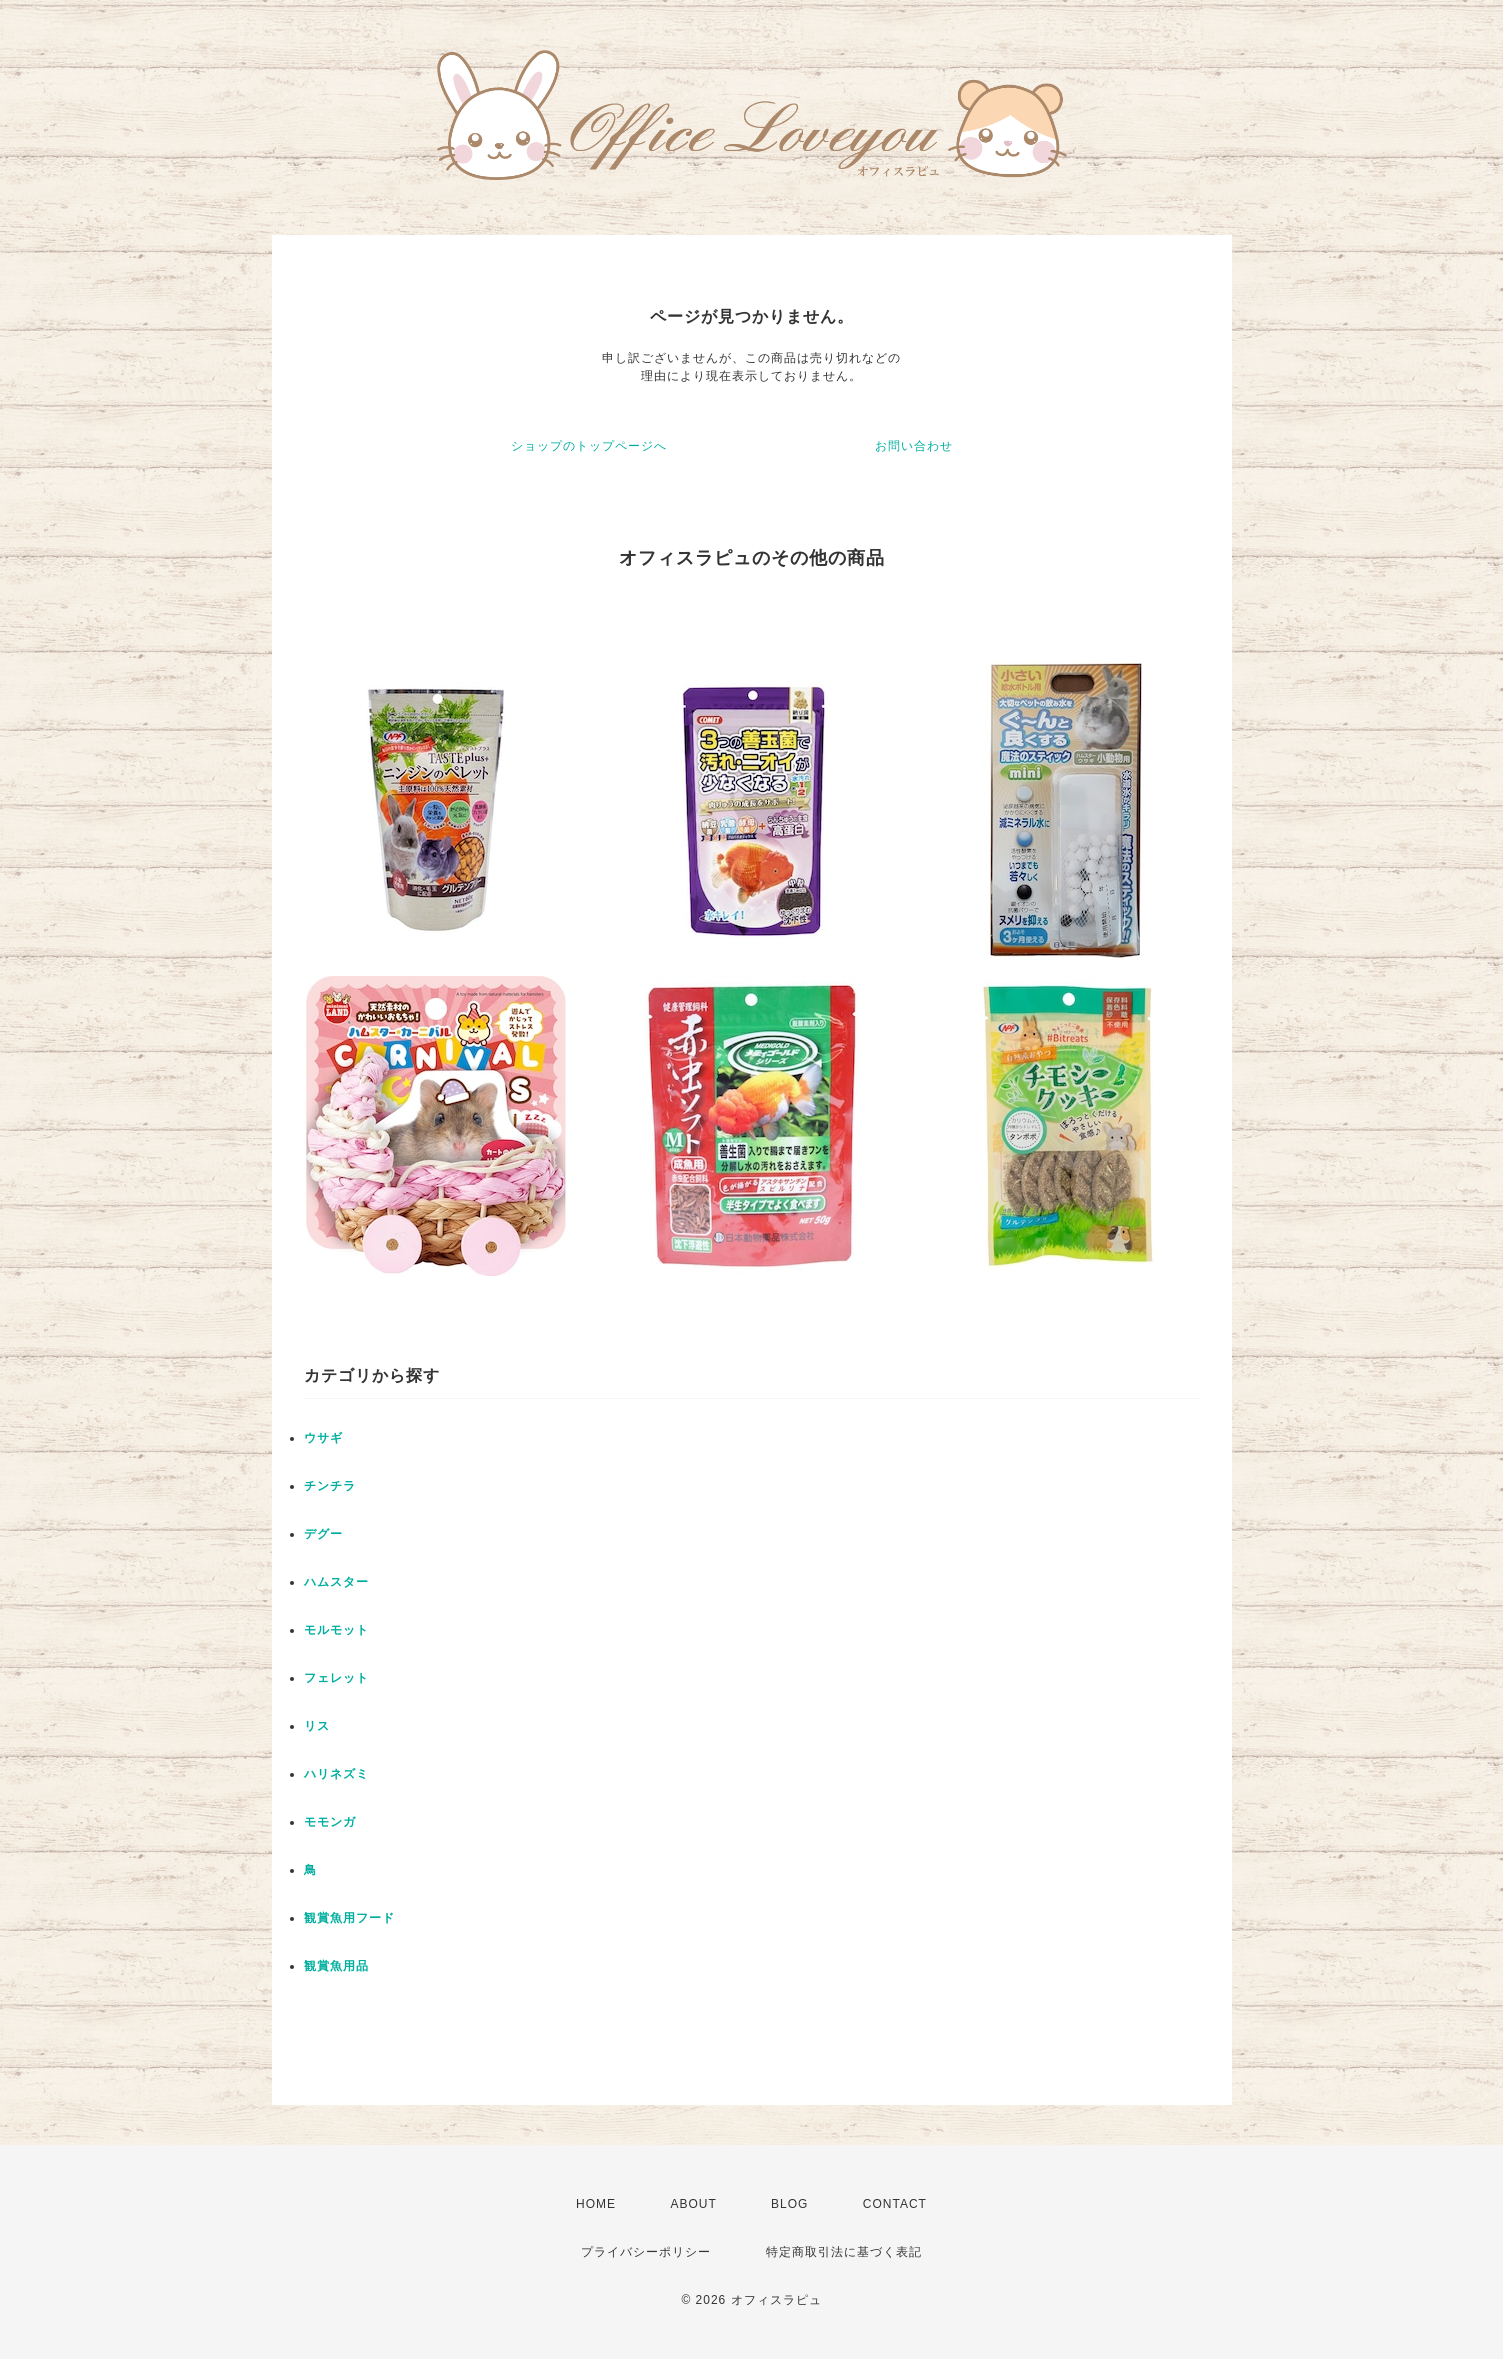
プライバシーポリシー (646, 2252)
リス (317, 1726)
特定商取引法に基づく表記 (844, 2252)
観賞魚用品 (336, 1966)
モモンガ (330, 1822)
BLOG (789, 2204)
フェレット (336, 1678)
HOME (596, 2204)
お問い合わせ (914, 446)
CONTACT (895, 2204)
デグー (323, 1534)
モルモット (336, 1630)
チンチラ (330, 1486)
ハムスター (336, 1582)
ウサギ (323, 1438)
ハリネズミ (336, 1774)
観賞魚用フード (349, 1918)
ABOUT (693, 2204)
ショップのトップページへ (589, 446)
